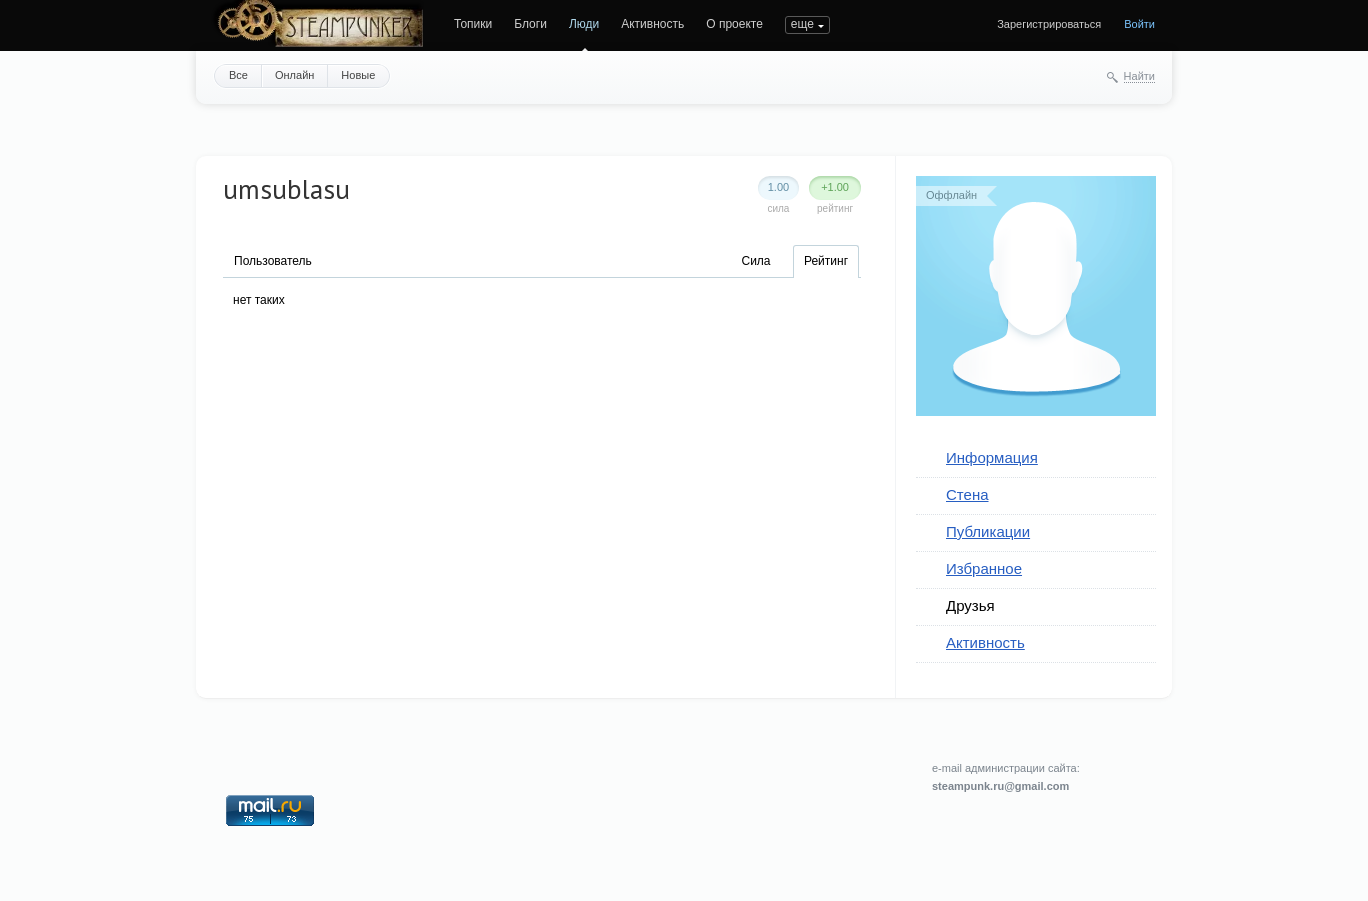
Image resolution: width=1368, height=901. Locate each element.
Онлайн (294, 75)
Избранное (984, 568)
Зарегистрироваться (1049, 24)
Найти (1139, 76)
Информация (992, 457)
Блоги (530, 24)
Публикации (988, 531)
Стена (967, 494)
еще (802, 24)
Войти (1139, 24)
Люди (584, 24)
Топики (473, 24)
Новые (358, 75)
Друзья (970, 605)
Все (238, 75)
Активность (652, 24)
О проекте (734, 24)
